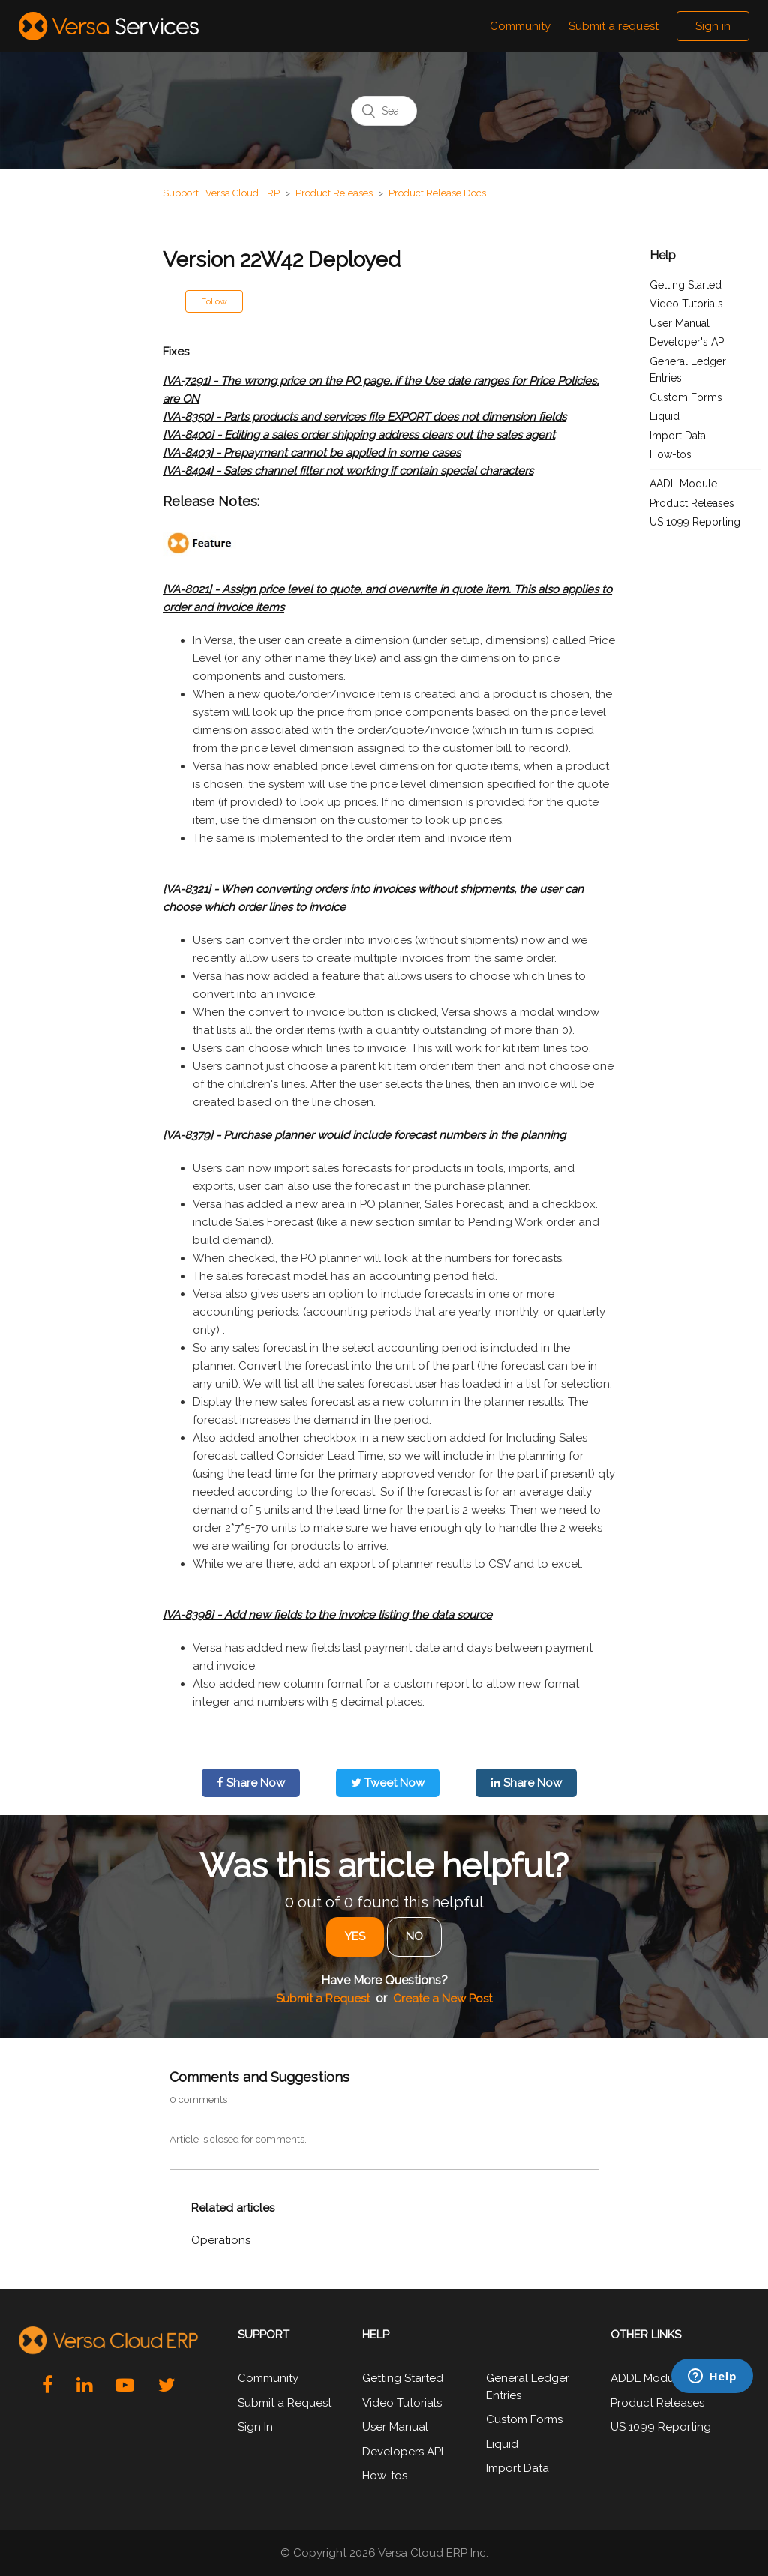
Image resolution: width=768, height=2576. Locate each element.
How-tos (671, 454)
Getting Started (686, 285)
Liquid (665, 416)
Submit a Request (323, 1998)
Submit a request (613, 26)
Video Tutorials (686, 304)
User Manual (680, 323)
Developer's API (688, 342)
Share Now (251, 1783)
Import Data (678, 436)
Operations (220, 2240)
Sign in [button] (712, 26)
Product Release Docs (437, 193)
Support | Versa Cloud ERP (221, 193)
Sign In (255, 2427)
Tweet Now (387, 1783)
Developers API (402, 2451)
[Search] (384, 111)
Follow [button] (214, 301)
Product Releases (334, 193)
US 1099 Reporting (695, 522)
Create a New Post (442, 1998)
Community (520, 26)
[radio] (355, 1937)
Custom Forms (686, 397)
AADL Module (683, 484)
